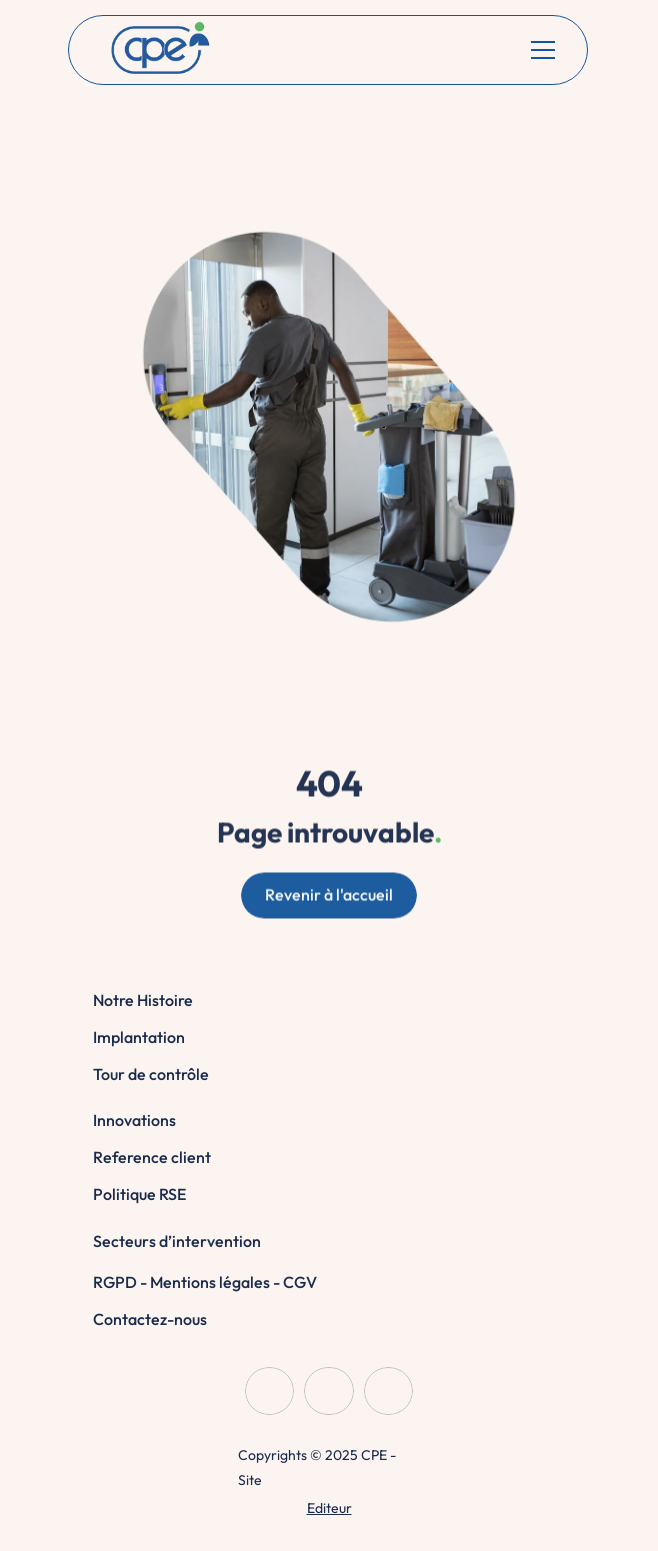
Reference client (152, 1157)
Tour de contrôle (151, 1074)
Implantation (139, 1037)
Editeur (329, 1508)
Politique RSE (139, 1194)
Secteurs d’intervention (177, 1241)
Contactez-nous (150, 1319)
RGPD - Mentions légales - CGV (205, 1282)
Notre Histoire (143, 1000)
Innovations (134, 1120)
